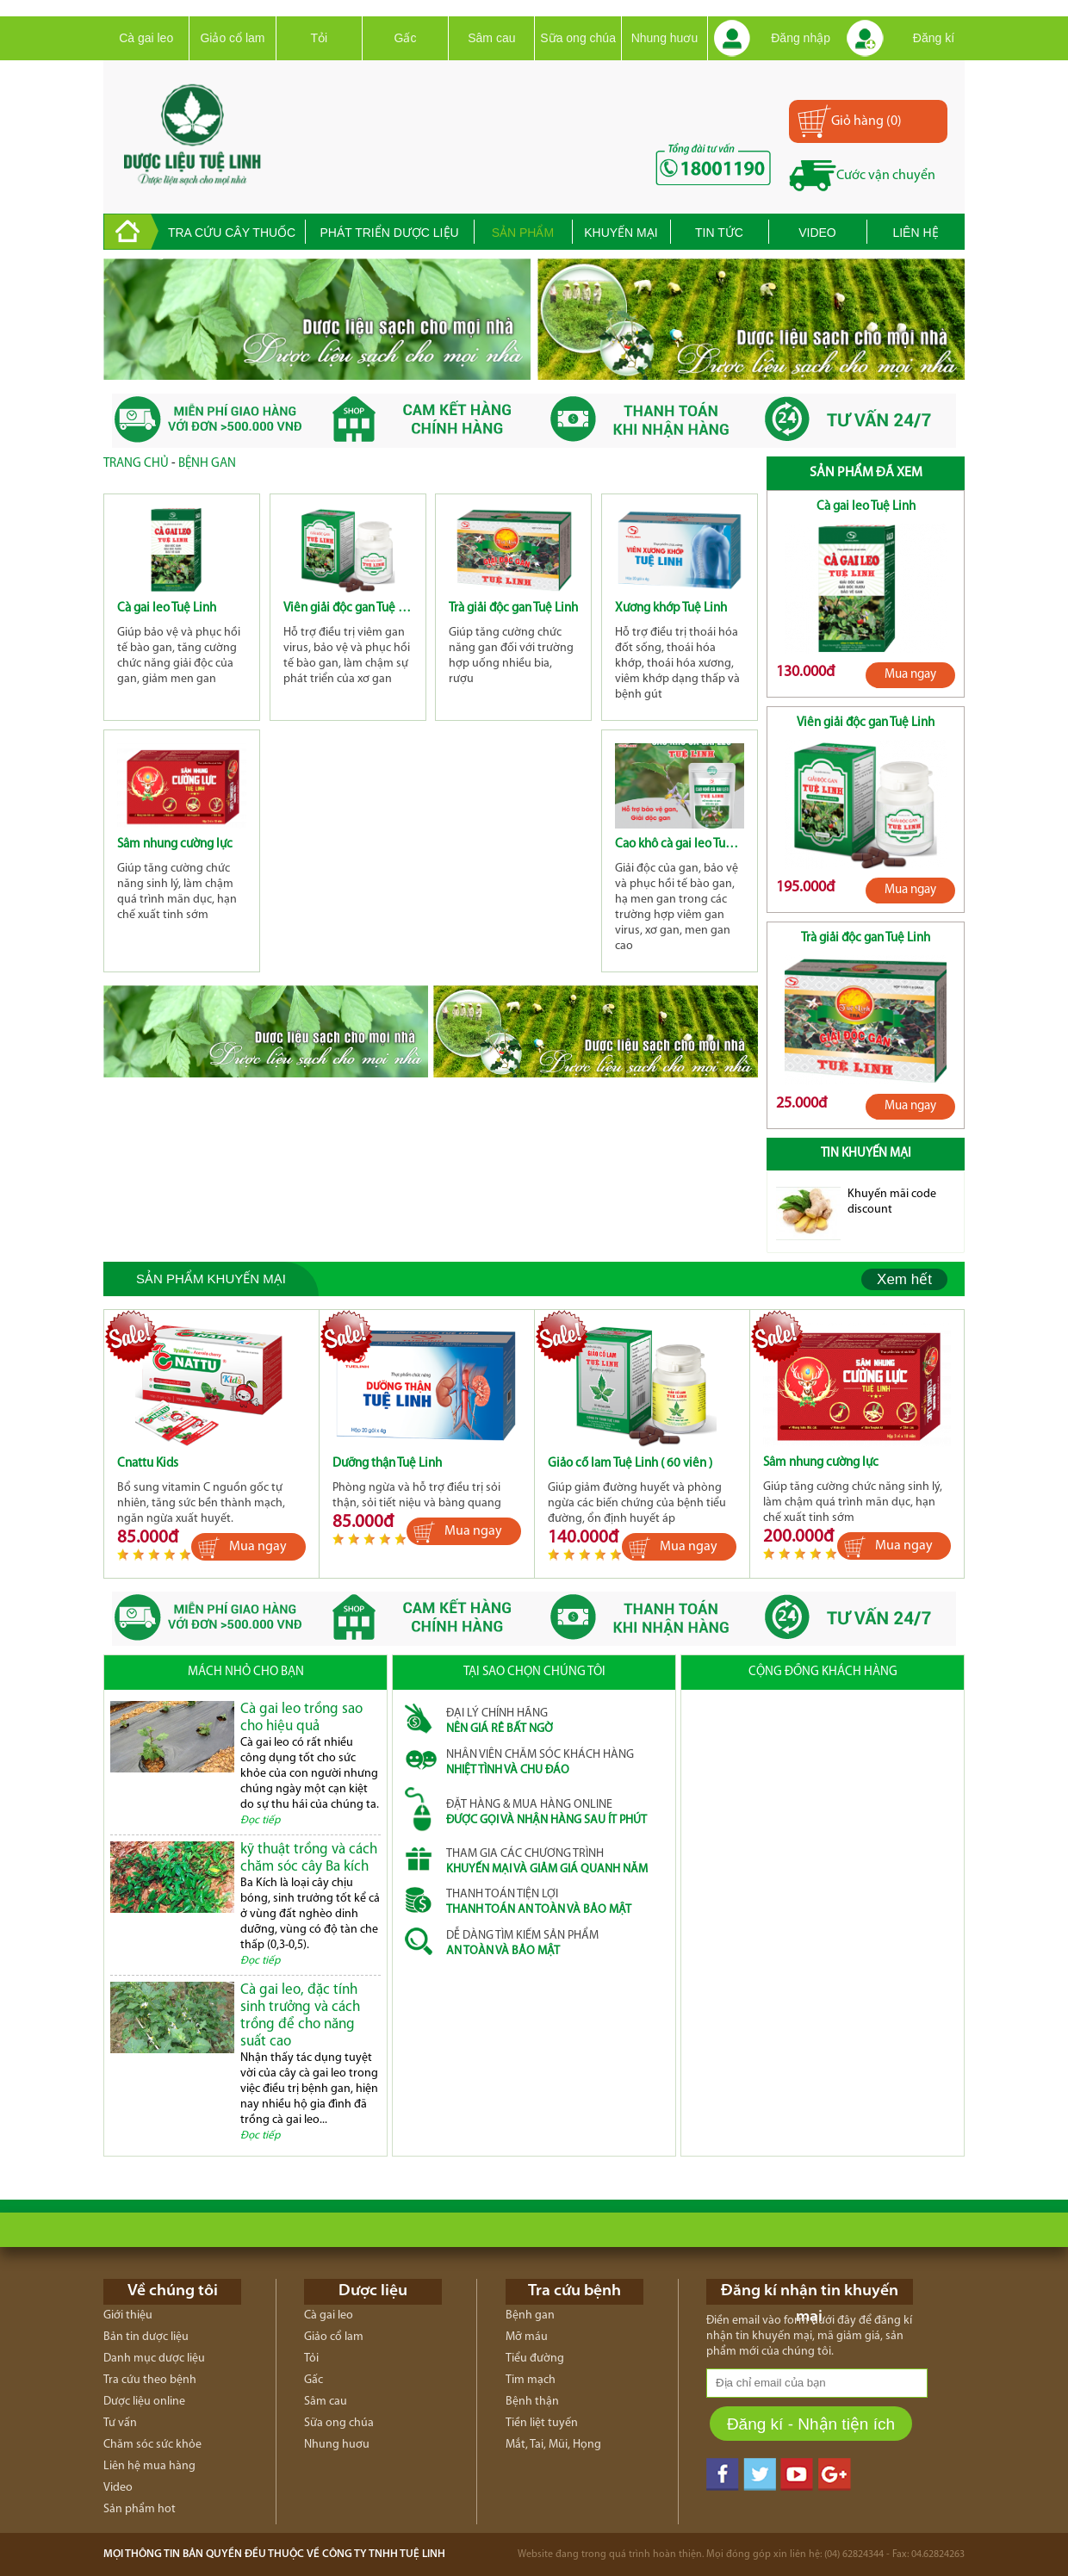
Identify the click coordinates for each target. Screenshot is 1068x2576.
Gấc (405, 38)
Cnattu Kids (147, 1463)
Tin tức (719, 232)
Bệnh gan (207, 463)
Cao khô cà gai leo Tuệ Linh (679, 844)
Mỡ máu (527, 2337)
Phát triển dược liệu (389, 232)
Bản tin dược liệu (146, 2337)
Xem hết (904, 1279)
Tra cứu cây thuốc (231, 232)
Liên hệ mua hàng (149, 2466)
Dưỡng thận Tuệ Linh (387, 1463)
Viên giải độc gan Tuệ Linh (348, 608)
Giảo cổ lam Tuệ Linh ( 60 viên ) (630, 1463)
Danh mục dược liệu (154, 2358)
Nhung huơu (665, 38)
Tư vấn (120, 2423)
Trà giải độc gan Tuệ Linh (513, 608)
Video (817, 232)
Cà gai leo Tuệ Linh (166, 608)
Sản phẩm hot (139, 2509)
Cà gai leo (146, 38)
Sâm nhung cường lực (175, 844)
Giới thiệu (127, 2315)
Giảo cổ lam (232, 38)
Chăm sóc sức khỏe (152, 2444)
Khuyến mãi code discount (892, 1202)
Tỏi (318, 38)
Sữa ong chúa (578, 38)
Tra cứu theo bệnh (149, 2380)
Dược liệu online (144, 2401)
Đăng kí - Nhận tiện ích (811, 2424)
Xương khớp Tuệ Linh (671, 608)
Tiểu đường (535, 2358)
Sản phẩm (523, 232)
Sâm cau (491, 38)
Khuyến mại (620, 232)
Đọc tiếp (260, 1820)
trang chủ (130, 232)
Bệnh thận (532, 2401)
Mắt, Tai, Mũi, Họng (553, 2444)
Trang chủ (136, 463)
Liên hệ (915, 232)
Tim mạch (531, 2380)
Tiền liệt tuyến (542, 2423)
